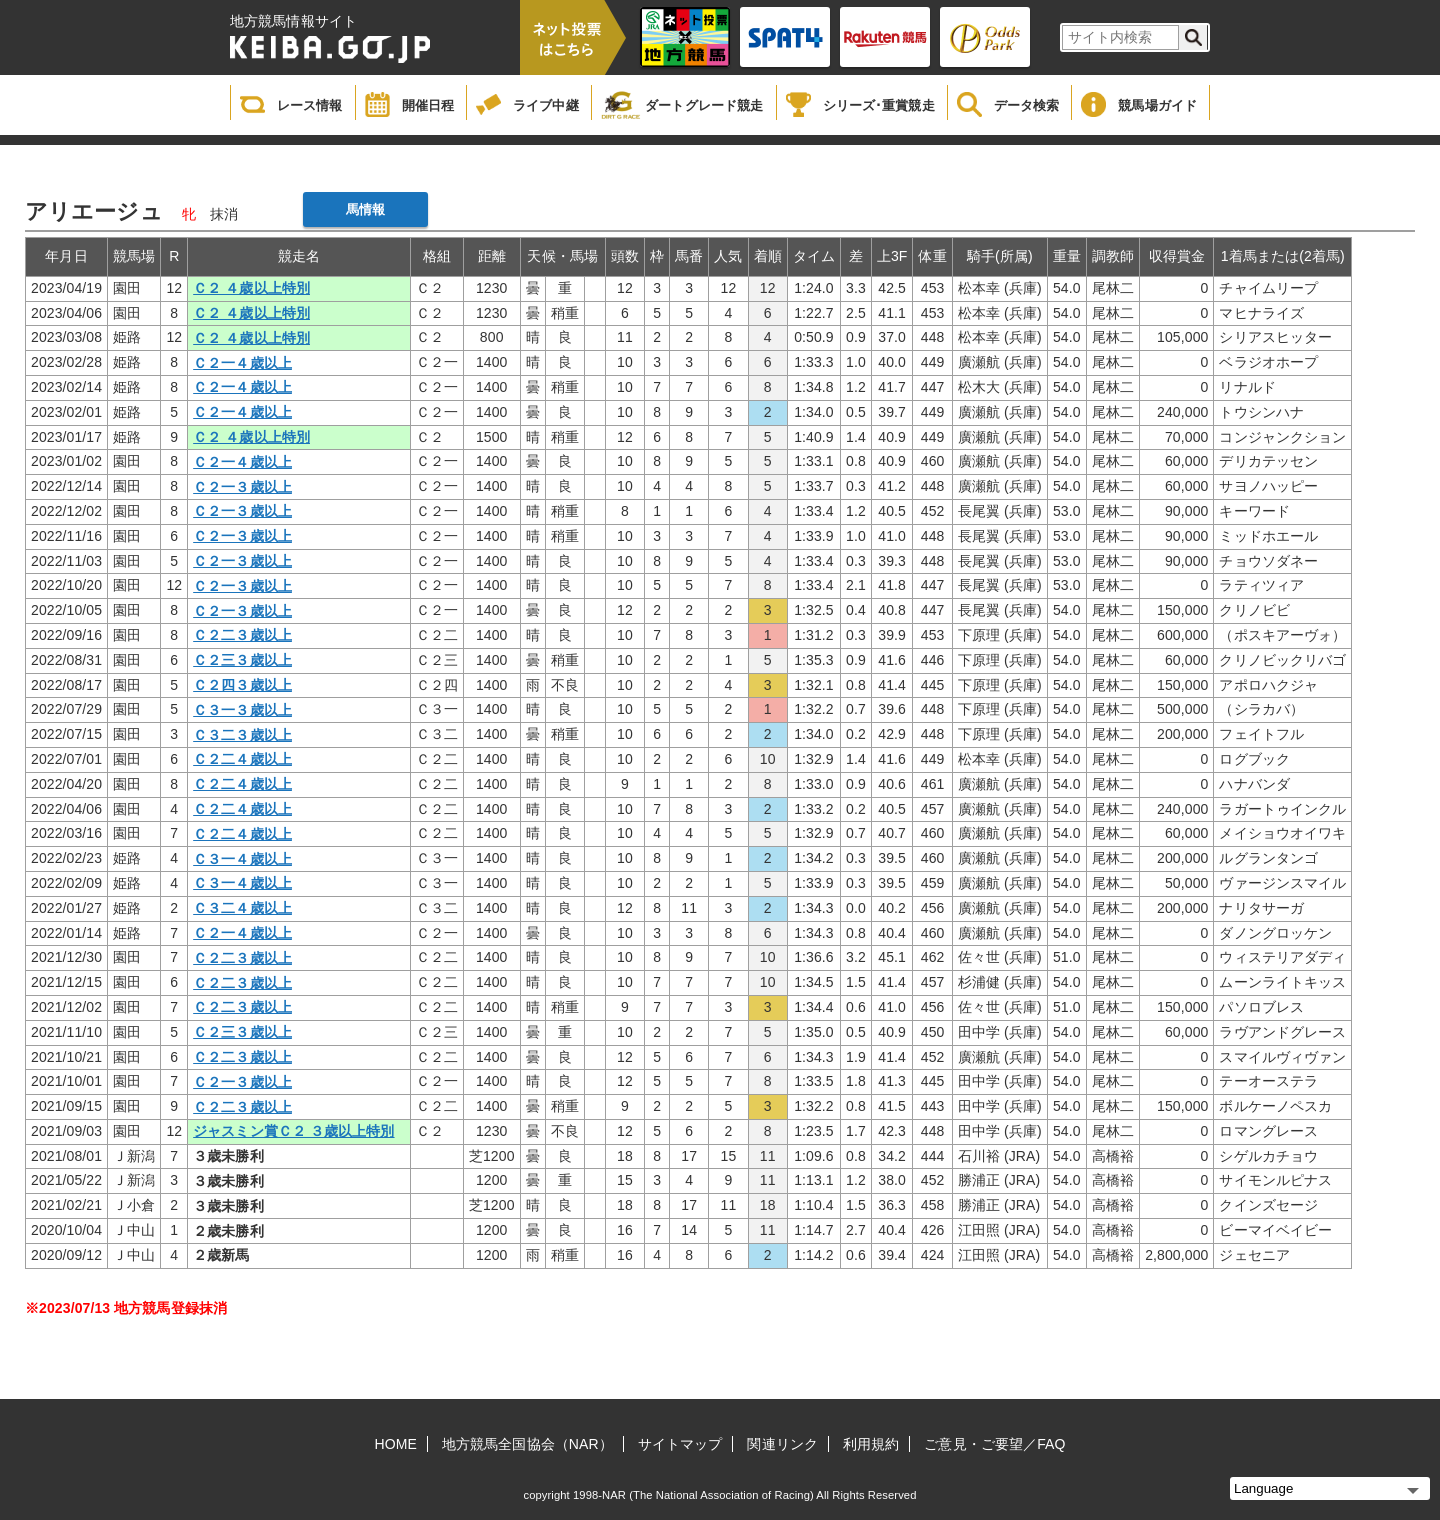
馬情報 (365, 209)
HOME (396, 1444)
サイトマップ (680, 1444)
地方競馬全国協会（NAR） (527, 1444)
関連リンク (782, 1444)
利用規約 (871, 1444)
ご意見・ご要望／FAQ (994, 1444)
